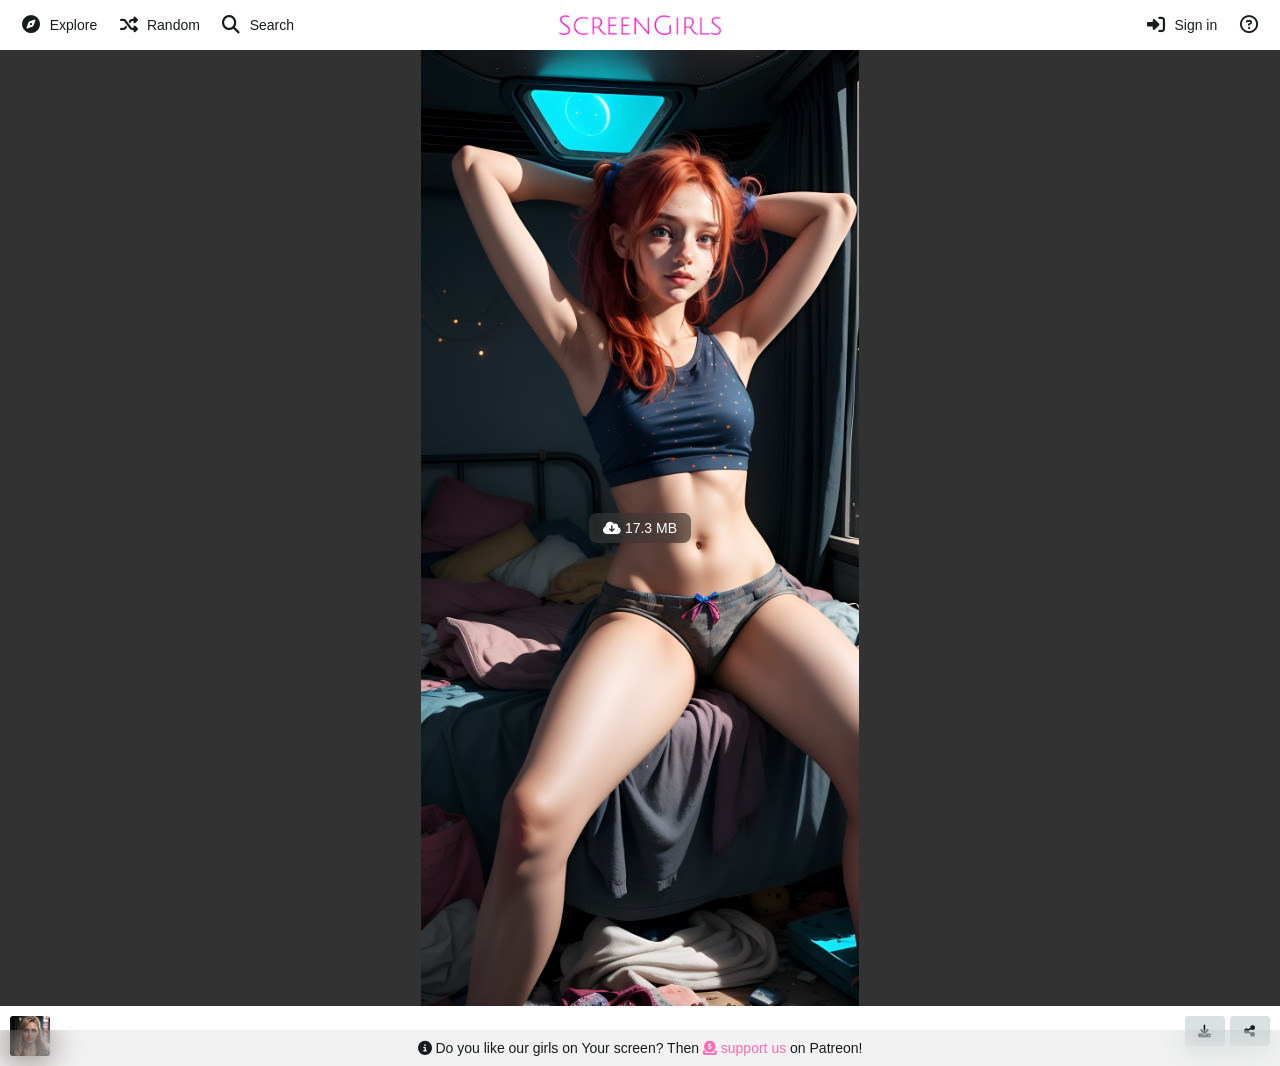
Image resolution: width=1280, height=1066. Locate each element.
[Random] (158, 25)
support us (744, 1048)
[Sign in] (1181, 25)
